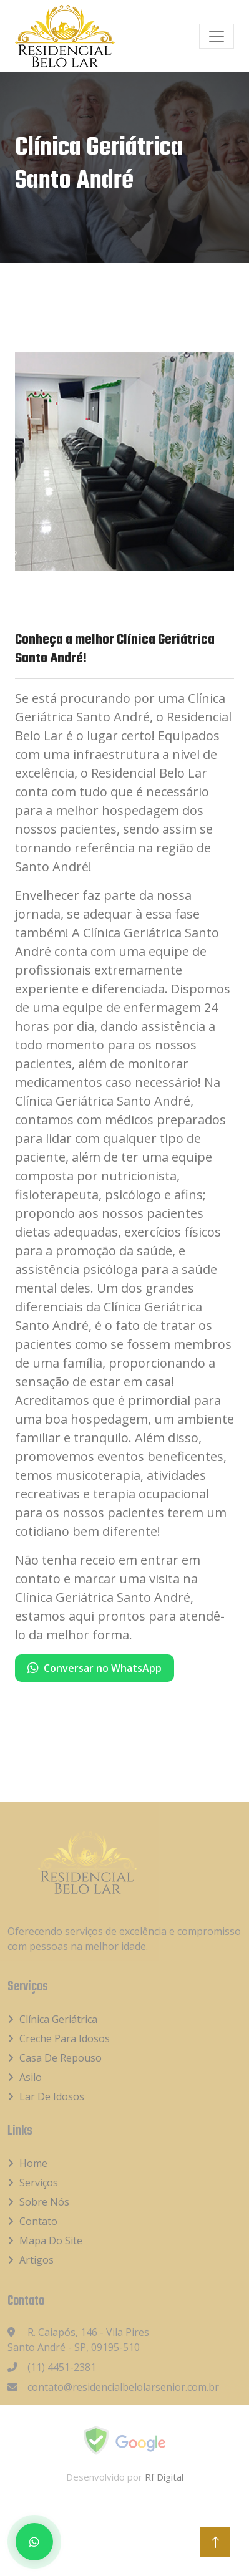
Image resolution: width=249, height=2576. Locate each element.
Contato (38, 2221)
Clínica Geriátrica (58, 2019)
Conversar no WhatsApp (94, 1668)
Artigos (36, 2260)
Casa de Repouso (60, 2058)
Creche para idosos (64, 2038)
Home (33, 2163)
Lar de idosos (51, 2096)
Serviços (38, 2182)
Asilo (30, 2077)
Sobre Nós (44, 2202)
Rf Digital (164, 2477)
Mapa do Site (50, 2240)
